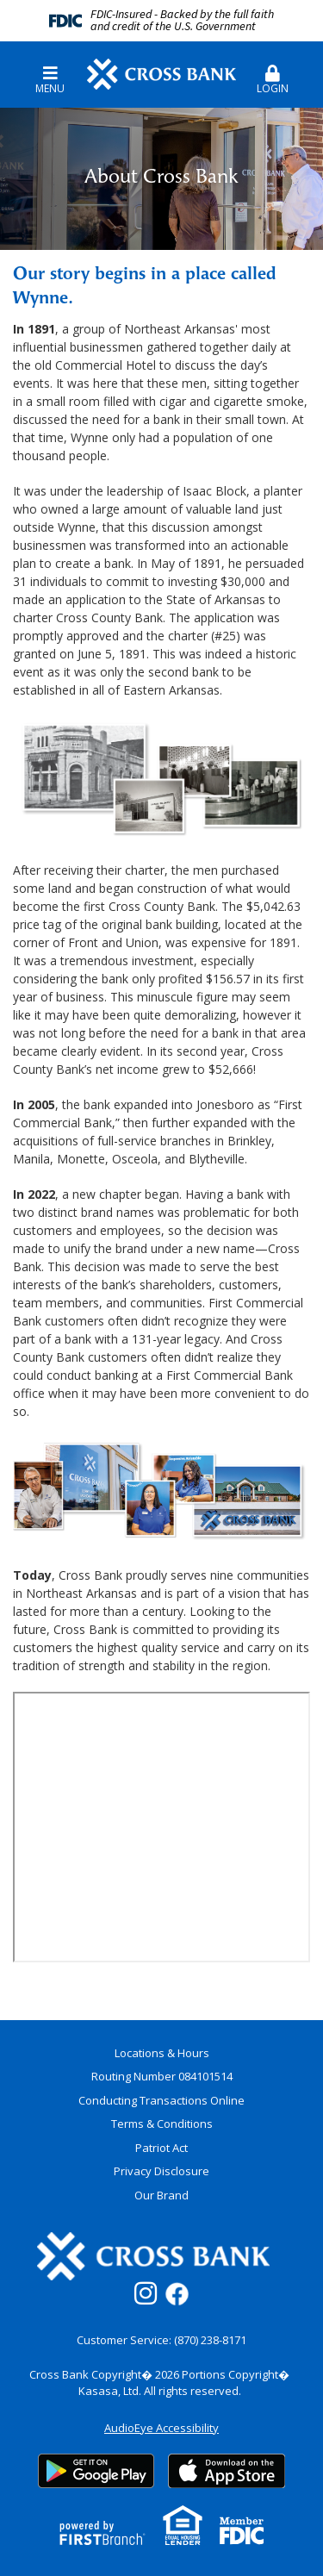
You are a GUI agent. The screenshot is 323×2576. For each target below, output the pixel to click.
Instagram (145, 2293)
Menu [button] (50, 80)
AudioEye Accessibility (161, 2428)
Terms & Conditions (162, 2123)
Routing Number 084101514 (162, 2076)
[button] (273, 73)
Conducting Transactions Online (161, 2100)
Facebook (177, 2293)
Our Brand (161, 2195)
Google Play (96, 2471)
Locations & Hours (162, 2053)
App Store (226, 2471)
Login (273, 80)
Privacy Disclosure (161, 2171)
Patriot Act (161, 2147)
